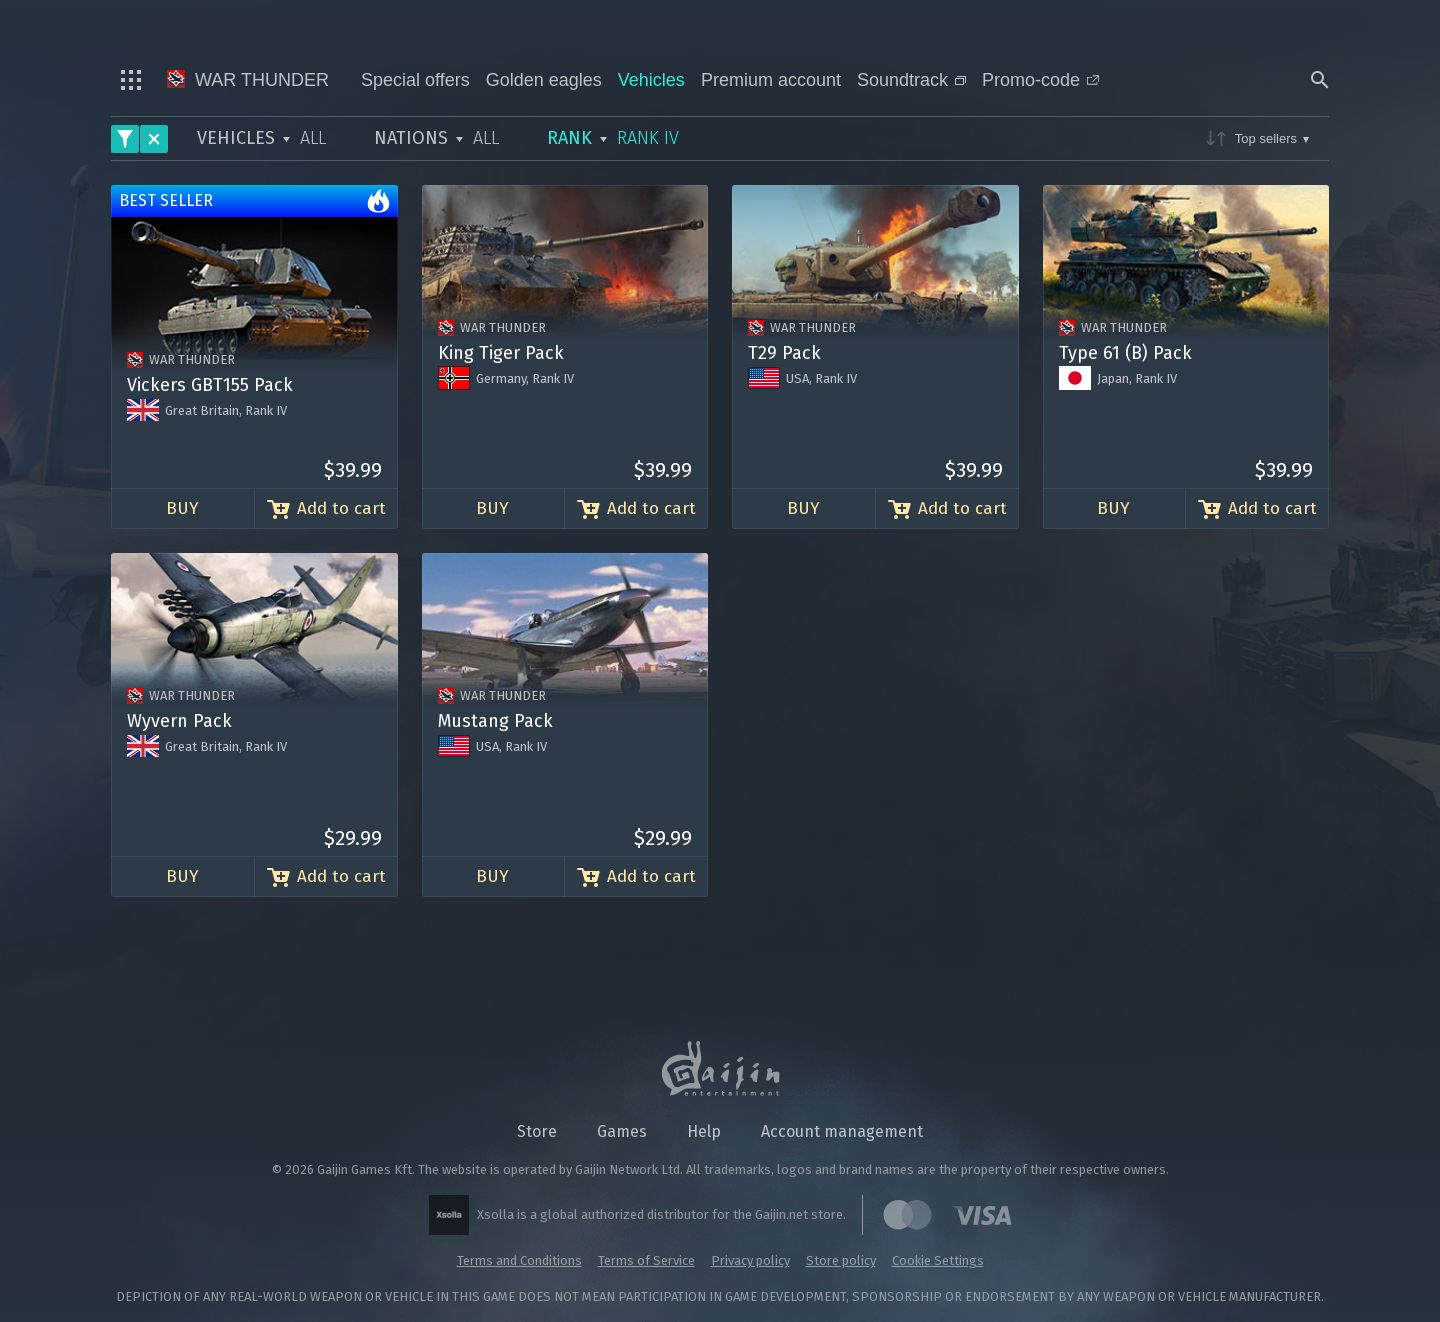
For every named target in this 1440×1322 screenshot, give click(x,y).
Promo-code (1040, 80)
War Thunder (248, 80)
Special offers (415, 80)
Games (622, 1131)
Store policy (841, 1260)
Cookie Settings (938, 1260)
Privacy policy (750, 1260)
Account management (842, 1131)
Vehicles (651, 80)
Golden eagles (544, 80)
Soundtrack (911, 80)
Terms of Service (646, 1260)
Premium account (771, 80)
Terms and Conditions (519, 1260)
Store (537, 1131)
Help (704, 1131)
